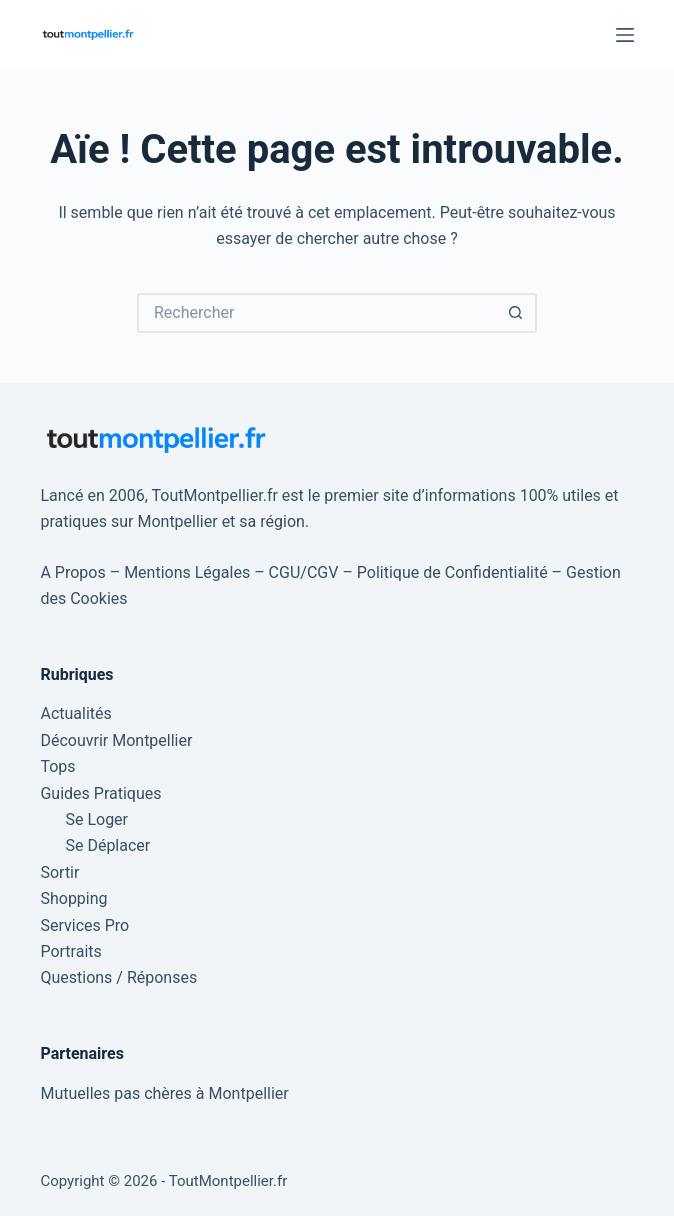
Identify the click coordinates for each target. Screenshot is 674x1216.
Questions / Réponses (118, 977)
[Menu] (625, 35)
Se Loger (96, 819)
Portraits (70, 951)
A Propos (72, 572)
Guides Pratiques (100, 793)
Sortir (59, 872)
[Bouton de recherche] (517, 313)
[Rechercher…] (317, 313)
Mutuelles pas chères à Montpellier (164, 1093)
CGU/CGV (304, 572)
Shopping (73, 898)
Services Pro (84, 925)
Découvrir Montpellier (116, 740)
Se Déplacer (107, 845)
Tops (57, 766)
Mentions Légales (187, 572)
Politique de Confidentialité (452, 572)
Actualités (75, 713)
